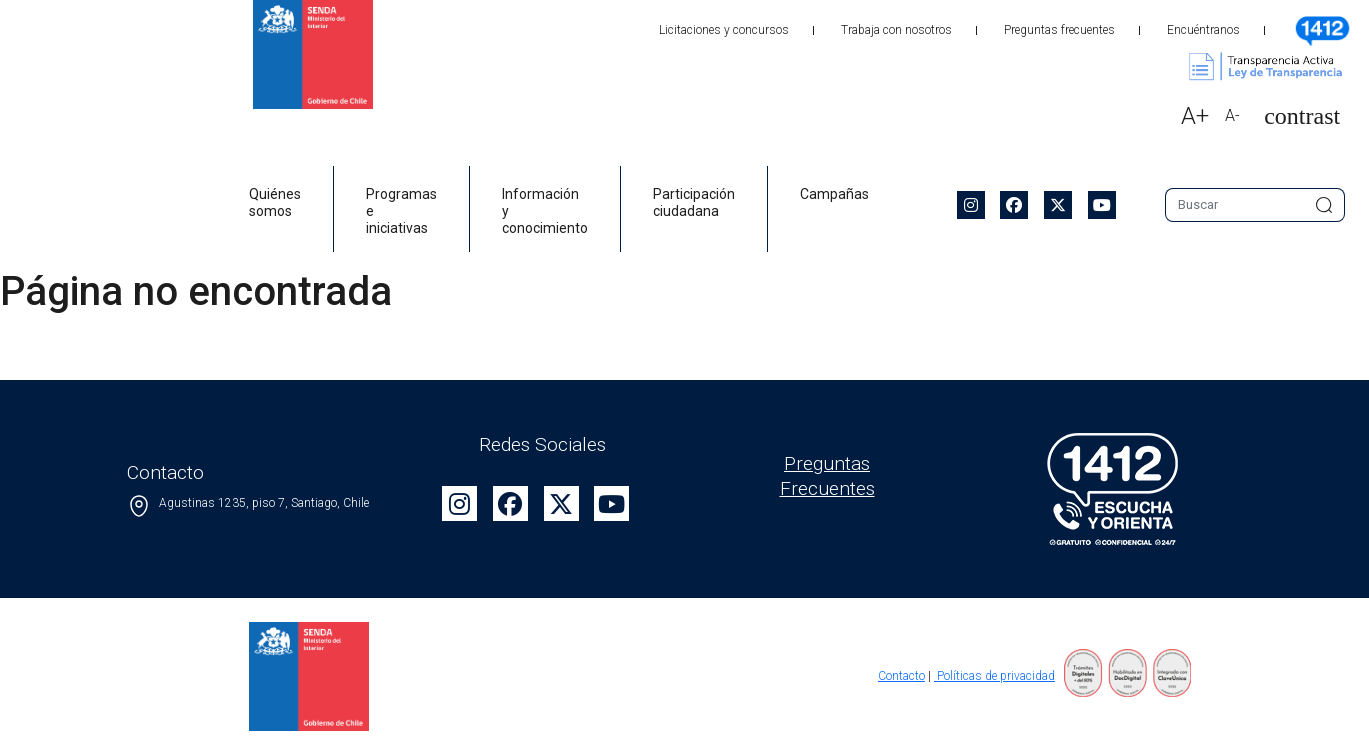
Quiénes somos (275, 202)
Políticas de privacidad (994, 676)
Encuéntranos (1203, 30)
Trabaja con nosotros (896, 30)
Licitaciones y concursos (724, 30)
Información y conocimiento (545, 211)
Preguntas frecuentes (1059, 30)
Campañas (834, 194)
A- (1232, 115)
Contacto (901, 676)
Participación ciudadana (694, 202)
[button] (1294, 116)
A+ (1195, 116)
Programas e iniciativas (401, 211)
